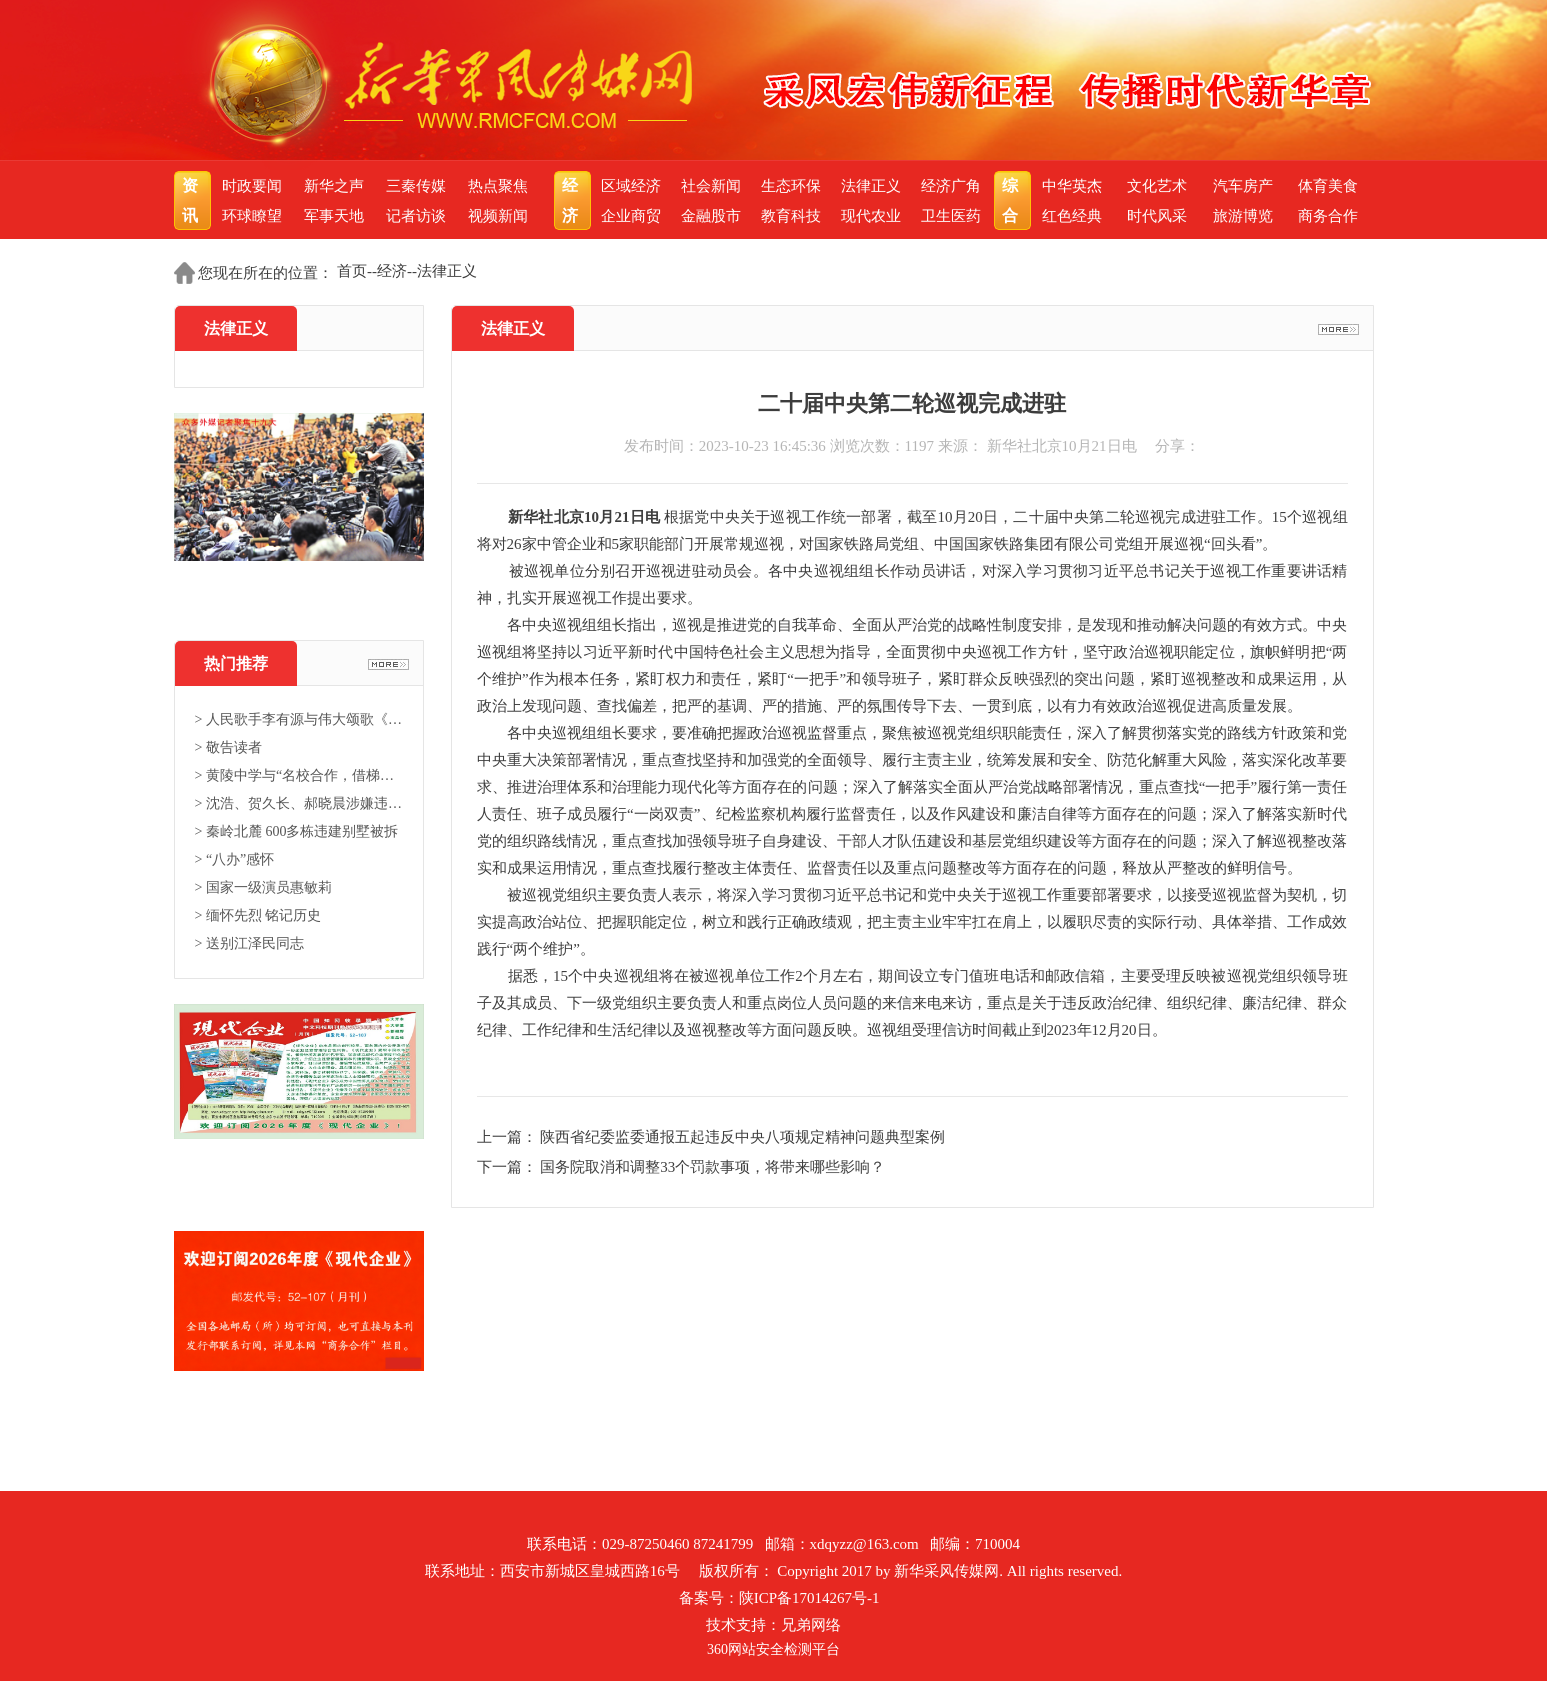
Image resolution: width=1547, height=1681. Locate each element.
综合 (1012, 200)
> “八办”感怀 (235, 859)
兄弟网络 (811, 1625)
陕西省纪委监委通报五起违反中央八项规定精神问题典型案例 (742, 1137)
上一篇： (509, 1137)
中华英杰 (1072, 186)
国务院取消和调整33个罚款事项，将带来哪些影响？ (712, 1167)
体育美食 (1328, 186)
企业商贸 (631, 216)
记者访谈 (416, 216)
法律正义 (871, 186)
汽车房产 (1243, 186)
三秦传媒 (416, 186)
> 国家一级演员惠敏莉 (263, 887)
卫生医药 (951, 216)
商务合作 (1328, 216)
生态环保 (791, 186)
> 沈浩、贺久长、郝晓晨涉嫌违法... (299, 803)
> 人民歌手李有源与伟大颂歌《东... (299, 719)
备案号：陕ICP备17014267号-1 (779, 1598)
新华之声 (334, 186)
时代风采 (1157, 216)
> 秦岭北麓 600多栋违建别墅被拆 (297, 831)
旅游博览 (1243, 216)
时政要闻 (252, 186)
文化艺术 (1157, 186)
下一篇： (509, 1167)
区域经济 (631, 186)
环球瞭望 (252, 216)
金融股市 (711, 216)
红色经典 (1072, 216)
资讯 (192, 200)
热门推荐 (236, 663)
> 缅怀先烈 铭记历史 (258, 915)
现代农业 (871, 216)
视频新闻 (498, 216)
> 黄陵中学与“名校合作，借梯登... (299, 775)
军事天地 (334, 216)
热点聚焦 (498, 186)
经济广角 (951, 186)
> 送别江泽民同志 (249, 943)
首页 (352, 271)
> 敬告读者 (228, 747)
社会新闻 (711, 186)
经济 (572, 200)
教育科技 (791, 216)
